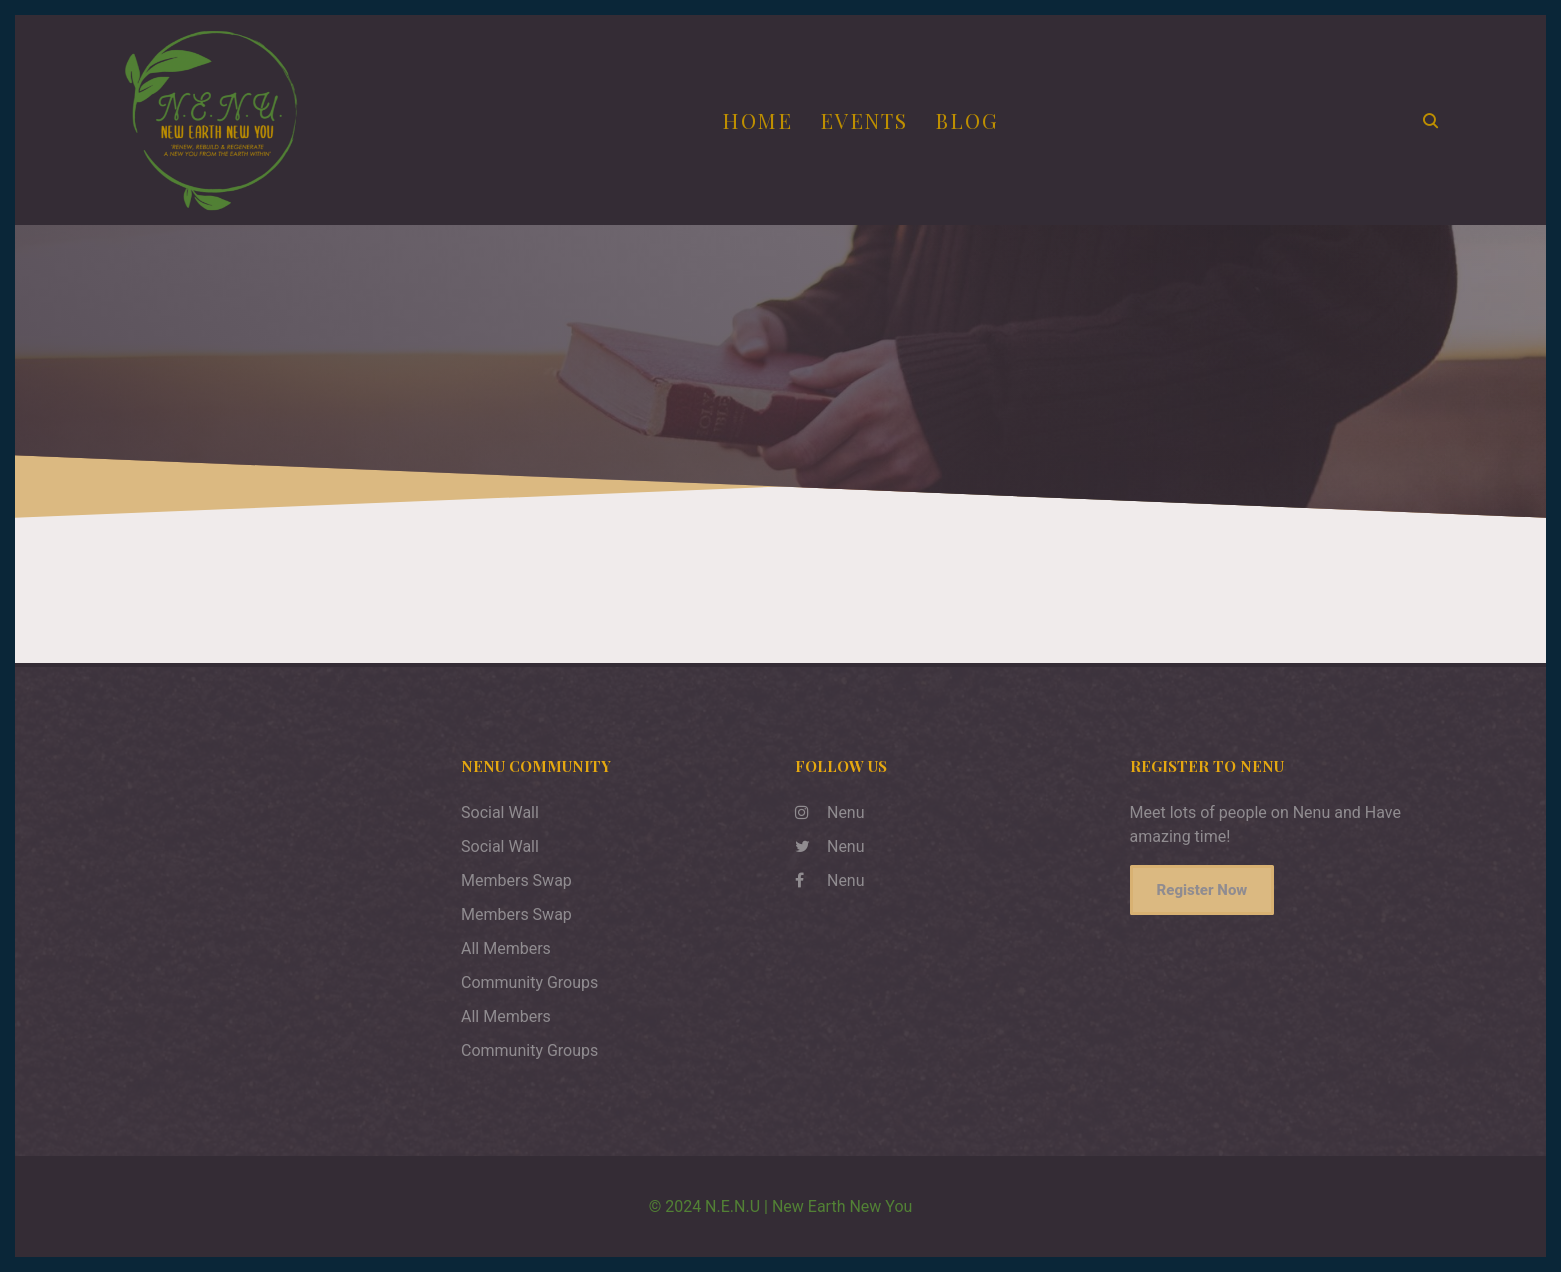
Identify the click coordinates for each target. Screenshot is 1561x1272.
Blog (967, 120)
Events (864, 120)
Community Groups (529, 982)
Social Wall (500, 812)
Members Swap (516, 880)
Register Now (1202, 890)
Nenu (830, 812)
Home (757, 120)
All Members (506, 948)
